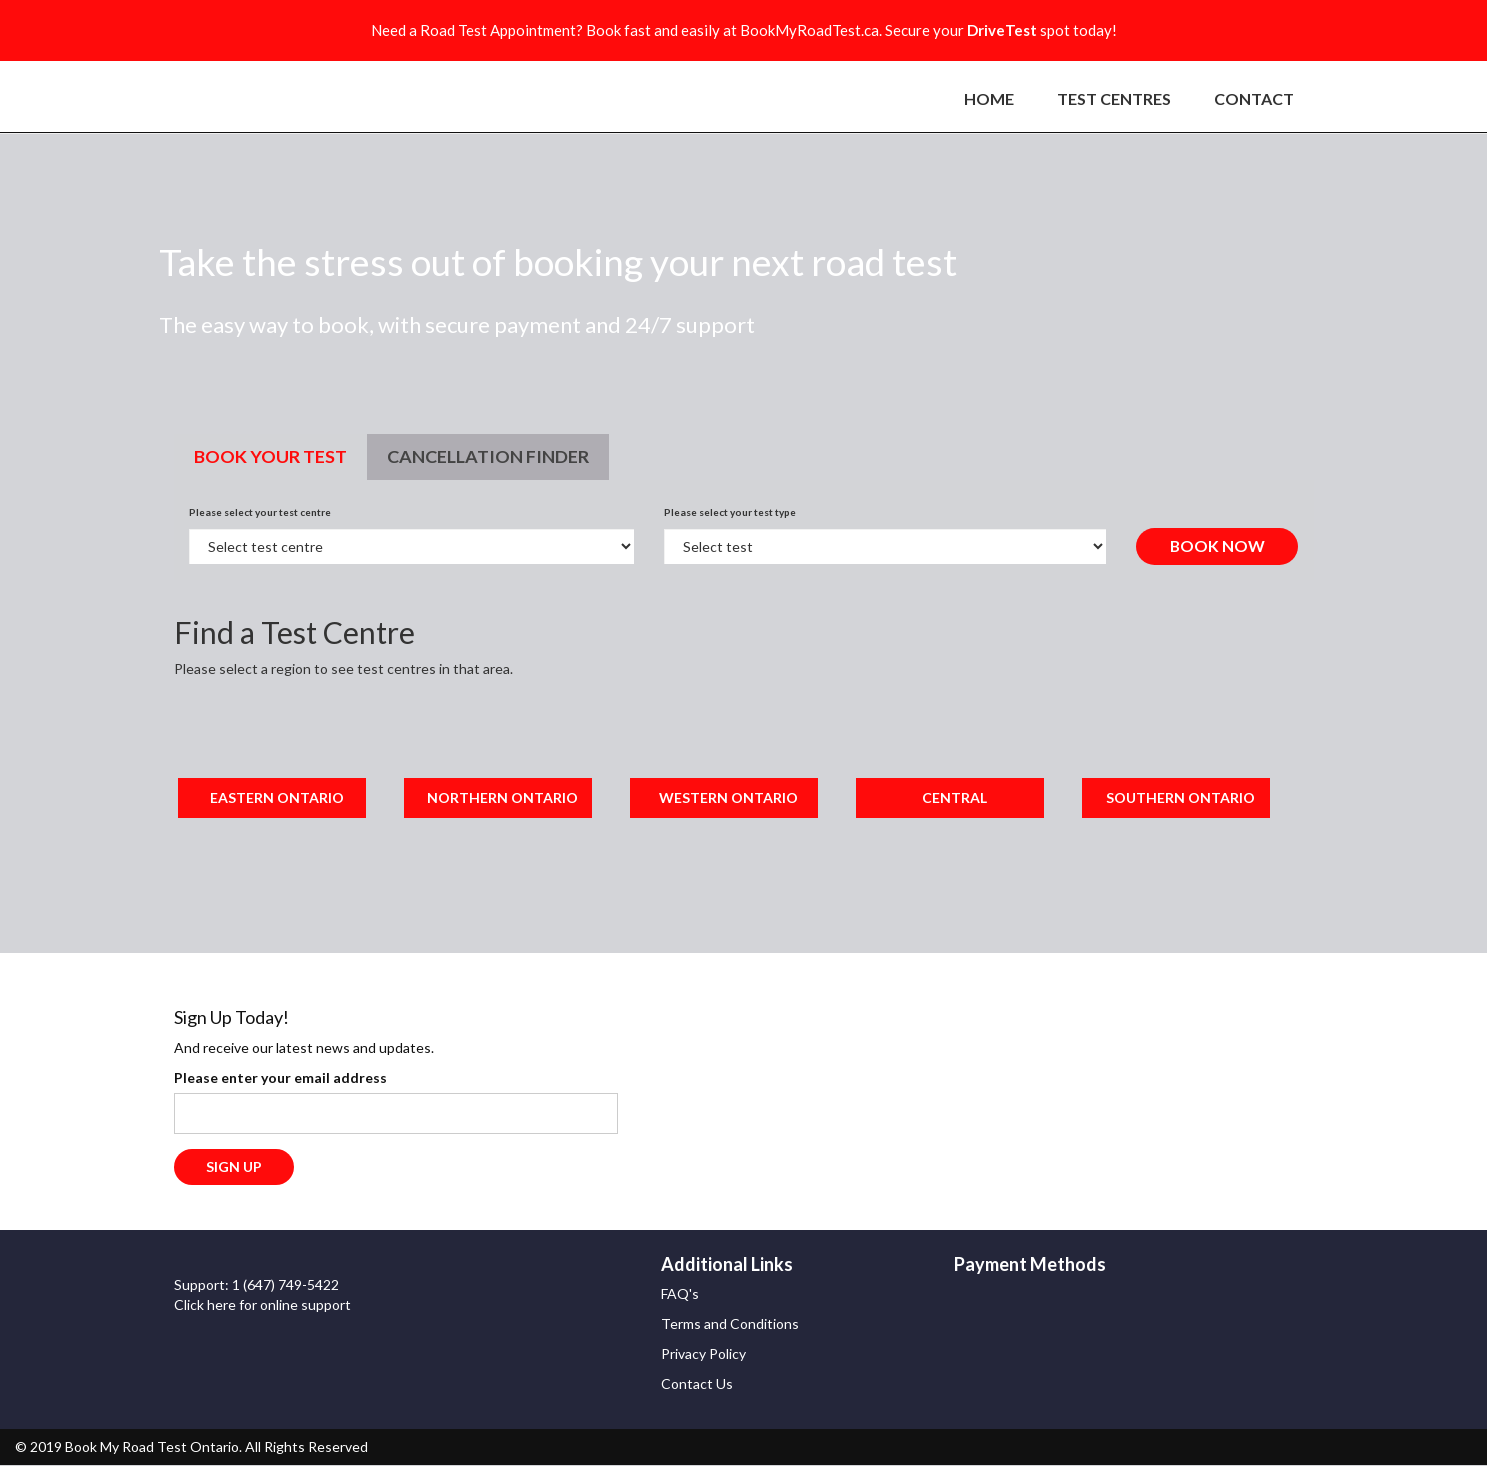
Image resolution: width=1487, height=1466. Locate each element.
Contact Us (697, 1384)
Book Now (1217, 545)
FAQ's (680, 1294)
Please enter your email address (280, 1077)
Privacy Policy (703, 1354)
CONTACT (1254, 98)
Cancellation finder (488, 456)
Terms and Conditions (730, 1324)
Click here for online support (262, 1304)
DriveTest (1002, 30)
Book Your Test (270, 456)
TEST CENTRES (1114, 98)
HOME (989, 98)
